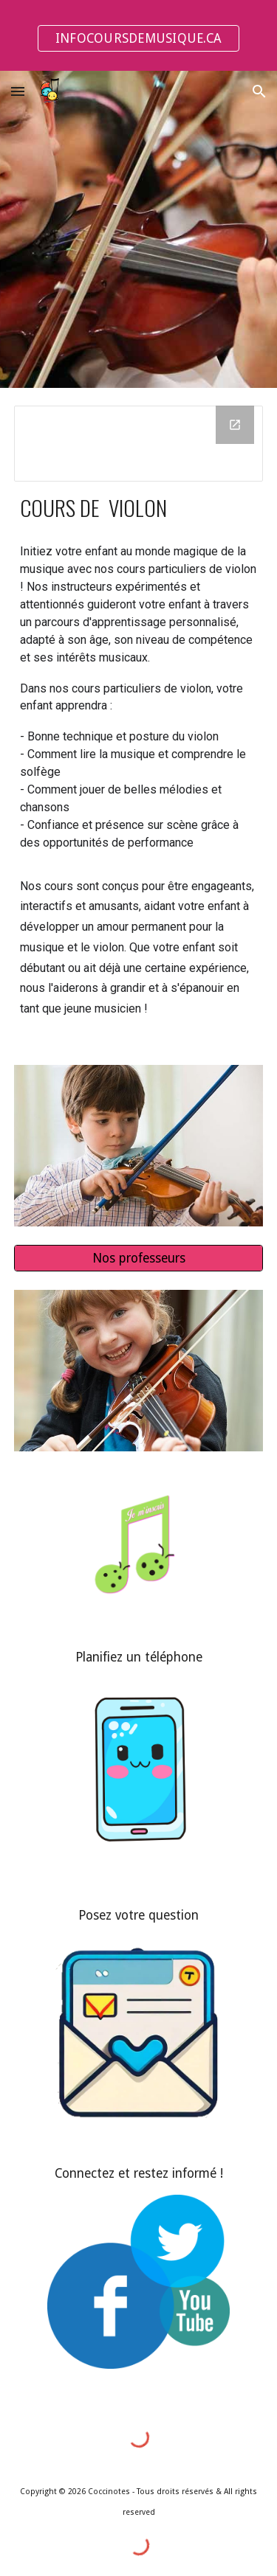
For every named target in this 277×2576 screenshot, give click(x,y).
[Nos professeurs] (139, 1258)
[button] (17, 91)
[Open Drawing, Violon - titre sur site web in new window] (235, 425)
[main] (139, 507)
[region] (138, 35)
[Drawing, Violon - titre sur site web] (139, 444)
